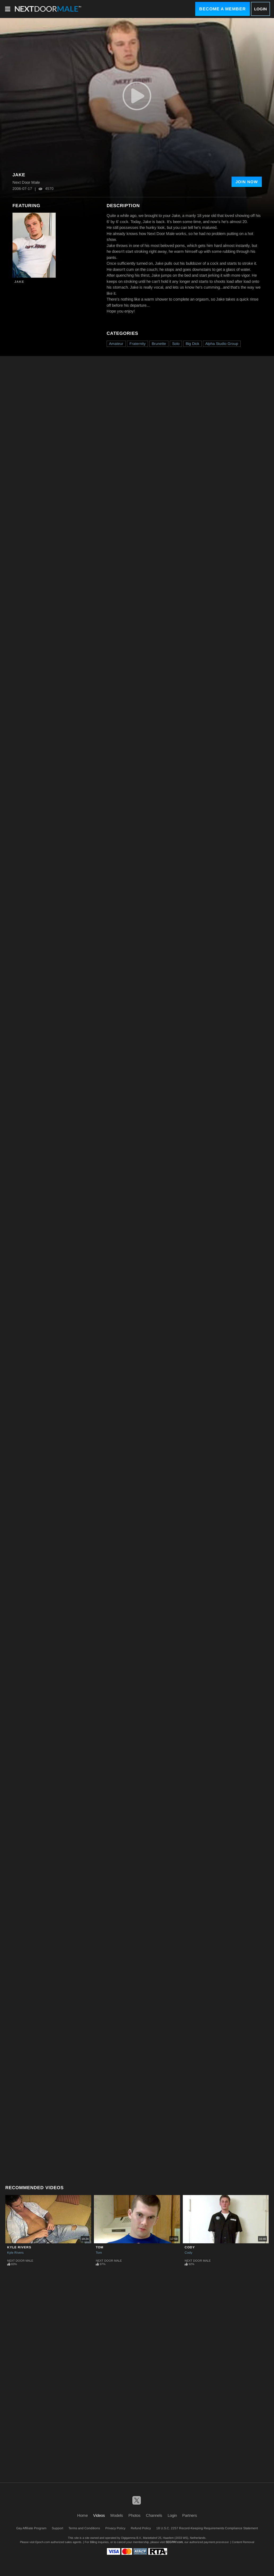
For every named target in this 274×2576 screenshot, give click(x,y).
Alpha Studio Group (221, 343)
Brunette (159, 343)
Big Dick (192, 343)
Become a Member (222, 9)
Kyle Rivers (19, 2247)
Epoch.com (42, 2542)
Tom (99, 2247)
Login (260, 9)
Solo (176, 343)
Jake (19, 282)
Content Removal (243, 2542)
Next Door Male (20, 2260)
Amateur (116, 343)
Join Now (247, 181)
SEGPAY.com (174, 2542)
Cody (190, 2247)
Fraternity (137, 343)
